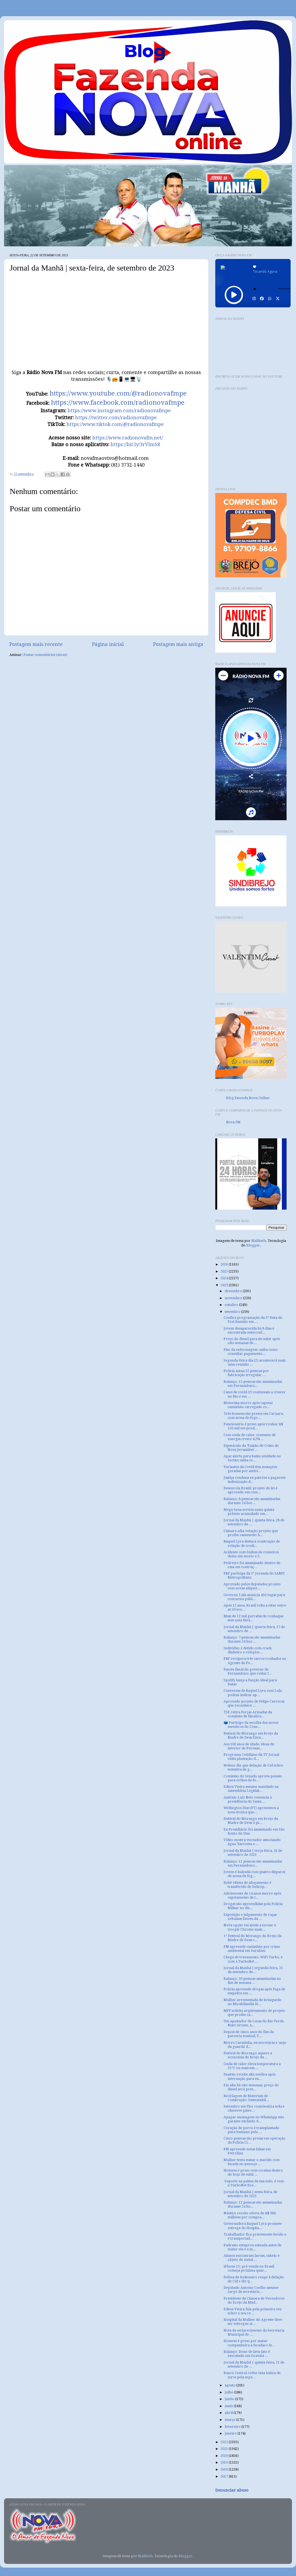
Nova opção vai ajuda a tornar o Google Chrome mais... (250, 1927)
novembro (234, 1298)
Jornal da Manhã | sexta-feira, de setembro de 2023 (250, 2194)
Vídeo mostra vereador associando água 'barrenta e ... (252, 1842)
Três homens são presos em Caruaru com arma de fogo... (253, 1416)
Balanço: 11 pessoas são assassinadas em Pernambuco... (253, 1863)
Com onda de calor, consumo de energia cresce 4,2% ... (250, 1437)
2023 (224, 1285)
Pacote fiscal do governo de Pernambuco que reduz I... (248, 1671)
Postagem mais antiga (178, 644)
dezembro (234, 1291)
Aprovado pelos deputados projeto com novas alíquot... (252, 1586)
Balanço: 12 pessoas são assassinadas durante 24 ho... (253, 2204)
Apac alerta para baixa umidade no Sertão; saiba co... (252, 1458)
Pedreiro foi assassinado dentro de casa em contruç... (252, 1565)
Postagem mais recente (36, 644)
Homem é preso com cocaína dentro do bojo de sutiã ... (253, 2172)
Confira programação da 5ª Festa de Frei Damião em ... (253, 1320)
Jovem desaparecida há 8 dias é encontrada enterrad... (249, 1330)
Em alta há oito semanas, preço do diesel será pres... (251, 2087)
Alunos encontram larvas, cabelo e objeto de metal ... (252, 2258)
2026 (224, 1264)
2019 (224, 2462)
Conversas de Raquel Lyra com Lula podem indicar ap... (253, 1693)
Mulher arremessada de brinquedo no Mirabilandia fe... (252, 2002)
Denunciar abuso (231, 2490)
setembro (233, 1312)
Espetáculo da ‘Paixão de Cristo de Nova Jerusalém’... (251, 1448)
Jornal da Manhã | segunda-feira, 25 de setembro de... (253, 1970)
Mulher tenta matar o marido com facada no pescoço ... (252, 2162)
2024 (224, 1278)
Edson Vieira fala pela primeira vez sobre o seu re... (253, 2311)
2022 (224, 2442)
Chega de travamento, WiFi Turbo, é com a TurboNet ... (253, 1959)
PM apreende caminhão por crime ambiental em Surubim (252, 1949)
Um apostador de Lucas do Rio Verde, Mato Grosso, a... (254, 2023)
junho (230, 2399)
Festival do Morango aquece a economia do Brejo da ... (248, 2055)
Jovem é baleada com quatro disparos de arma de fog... (254, 1874)
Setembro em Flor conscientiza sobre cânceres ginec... (254, 2108)
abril (229, 2413)
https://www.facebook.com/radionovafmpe (118, 402)
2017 (224, 2476)
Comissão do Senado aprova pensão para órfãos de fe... (253, 1778)
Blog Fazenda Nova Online (247, 1098)
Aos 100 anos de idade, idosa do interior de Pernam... (249, 1746)
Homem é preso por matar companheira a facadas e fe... (249, 2343)
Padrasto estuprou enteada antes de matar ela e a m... (252, 2247)
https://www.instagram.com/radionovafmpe (119, 410)
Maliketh (258, 1241)
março (230, 2420)
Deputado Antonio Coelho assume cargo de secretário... (251, 2290)
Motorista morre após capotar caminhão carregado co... (248, 1405)
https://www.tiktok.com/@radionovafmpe (115, 424)
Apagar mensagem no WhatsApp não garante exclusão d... (254, 2119)
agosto (230, 2385)
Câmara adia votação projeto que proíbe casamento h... (251, 1533)
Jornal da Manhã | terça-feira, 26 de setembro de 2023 (253, 1853)
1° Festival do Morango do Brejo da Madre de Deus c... (252, 1938)
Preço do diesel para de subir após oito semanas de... (252, 1341)
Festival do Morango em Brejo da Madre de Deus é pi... (251, 1821)
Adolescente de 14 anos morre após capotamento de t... (252, 1895)
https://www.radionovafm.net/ (127, 437)
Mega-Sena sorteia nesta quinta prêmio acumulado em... (249, 1512)
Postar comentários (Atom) (45, 655)
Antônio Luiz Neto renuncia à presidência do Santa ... (248, 1799)
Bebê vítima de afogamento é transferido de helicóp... (247, 1885)
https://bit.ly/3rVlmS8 (135, 444)
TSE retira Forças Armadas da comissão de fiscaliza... (248, 1714)
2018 (224, 2469)
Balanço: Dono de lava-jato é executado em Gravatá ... (247, 2354)
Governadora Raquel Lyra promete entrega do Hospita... (253, 2226)
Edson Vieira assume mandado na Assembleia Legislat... (251, 1789)
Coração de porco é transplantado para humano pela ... (251, 2130)
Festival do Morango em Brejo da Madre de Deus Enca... (251, 1735)
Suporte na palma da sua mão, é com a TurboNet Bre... (254, 2183)
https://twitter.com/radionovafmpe (116, 417)
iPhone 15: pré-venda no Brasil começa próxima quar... (249, 2268)
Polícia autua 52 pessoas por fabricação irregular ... (246, 1373)
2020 (224, 2456)
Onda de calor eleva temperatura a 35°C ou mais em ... (252, 2066)
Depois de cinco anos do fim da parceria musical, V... (249, 2034)
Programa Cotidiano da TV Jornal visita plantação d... (251, 1757)
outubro (232, 1305)
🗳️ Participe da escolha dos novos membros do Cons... (251, 1725)
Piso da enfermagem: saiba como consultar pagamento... (251, 1352)
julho (229, 2392)
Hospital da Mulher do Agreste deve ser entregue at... (253, 2322)
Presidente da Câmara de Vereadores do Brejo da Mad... (254, 2300)
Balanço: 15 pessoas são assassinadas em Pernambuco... (253, 1384)
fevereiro (233, 2427)
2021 (224, 2449)
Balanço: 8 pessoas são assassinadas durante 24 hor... (252, 1501)
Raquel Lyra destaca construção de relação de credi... (252, 1543)
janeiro (231, 2433)
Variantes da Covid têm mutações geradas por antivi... (250, 1469)
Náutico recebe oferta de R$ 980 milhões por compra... (250, 2215)
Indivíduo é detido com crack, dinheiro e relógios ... (248, 1650)
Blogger (253, 1245)
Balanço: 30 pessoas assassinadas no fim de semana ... (252, 1981)
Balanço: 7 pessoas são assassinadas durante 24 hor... (252, 1639)
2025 (224, 1271)
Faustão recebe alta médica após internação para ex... (250, 2076)
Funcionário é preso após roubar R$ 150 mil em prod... (253, 1426)
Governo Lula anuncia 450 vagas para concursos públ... (254, 1597)
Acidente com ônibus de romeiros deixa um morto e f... (251, 1554)
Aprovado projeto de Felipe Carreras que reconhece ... (254, 1703)
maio (229, 2406)
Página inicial (108, 644)
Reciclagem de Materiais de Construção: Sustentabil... (246, 2098)
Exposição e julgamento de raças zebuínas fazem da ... (250, 1917)
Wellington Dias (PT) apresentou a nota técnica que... (251, 1810)
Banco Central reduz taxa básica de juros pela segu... (252, 2375)
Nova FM (233, 1122)
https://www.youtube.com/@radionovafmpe (118, 393)
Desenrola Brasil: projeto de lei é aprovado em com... (250, 1490)
